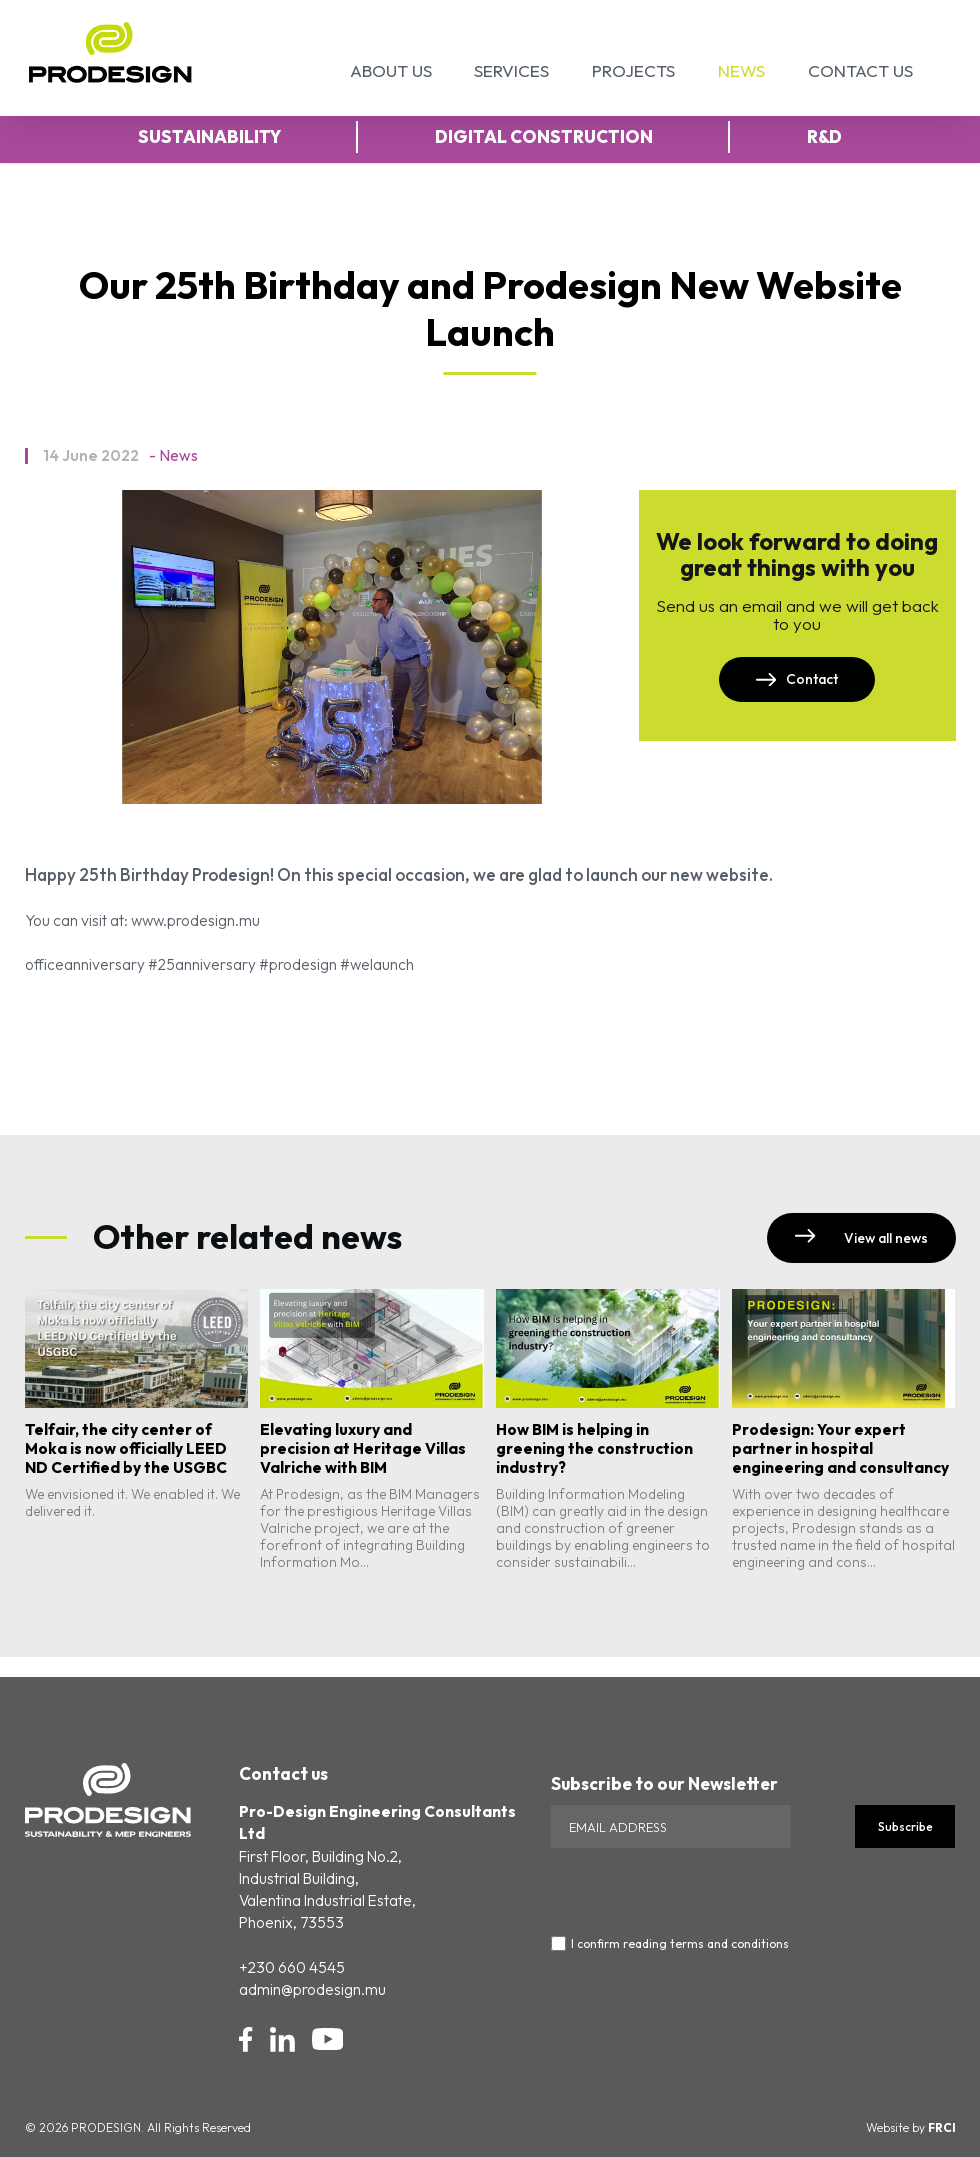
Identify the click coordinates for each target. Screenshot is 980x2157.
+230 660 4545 (292, 1967)
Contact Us (860, 70)
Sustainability (209, 136)
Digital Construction (544, 136)
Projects (633, 70)
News (741, 70)
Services (511, 70)
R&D (824, 136)
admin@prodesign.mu (312, 1989)
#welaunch (377, 964)
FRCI (942, 2127)
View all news (861, 1238)
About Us (391, 70)
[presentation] (703, 1887)
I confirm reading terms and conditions (680, 1944)
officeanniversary (85, 964)
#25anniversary (202, 964)
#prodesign (298, 964)
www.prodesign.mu (195, 920)
